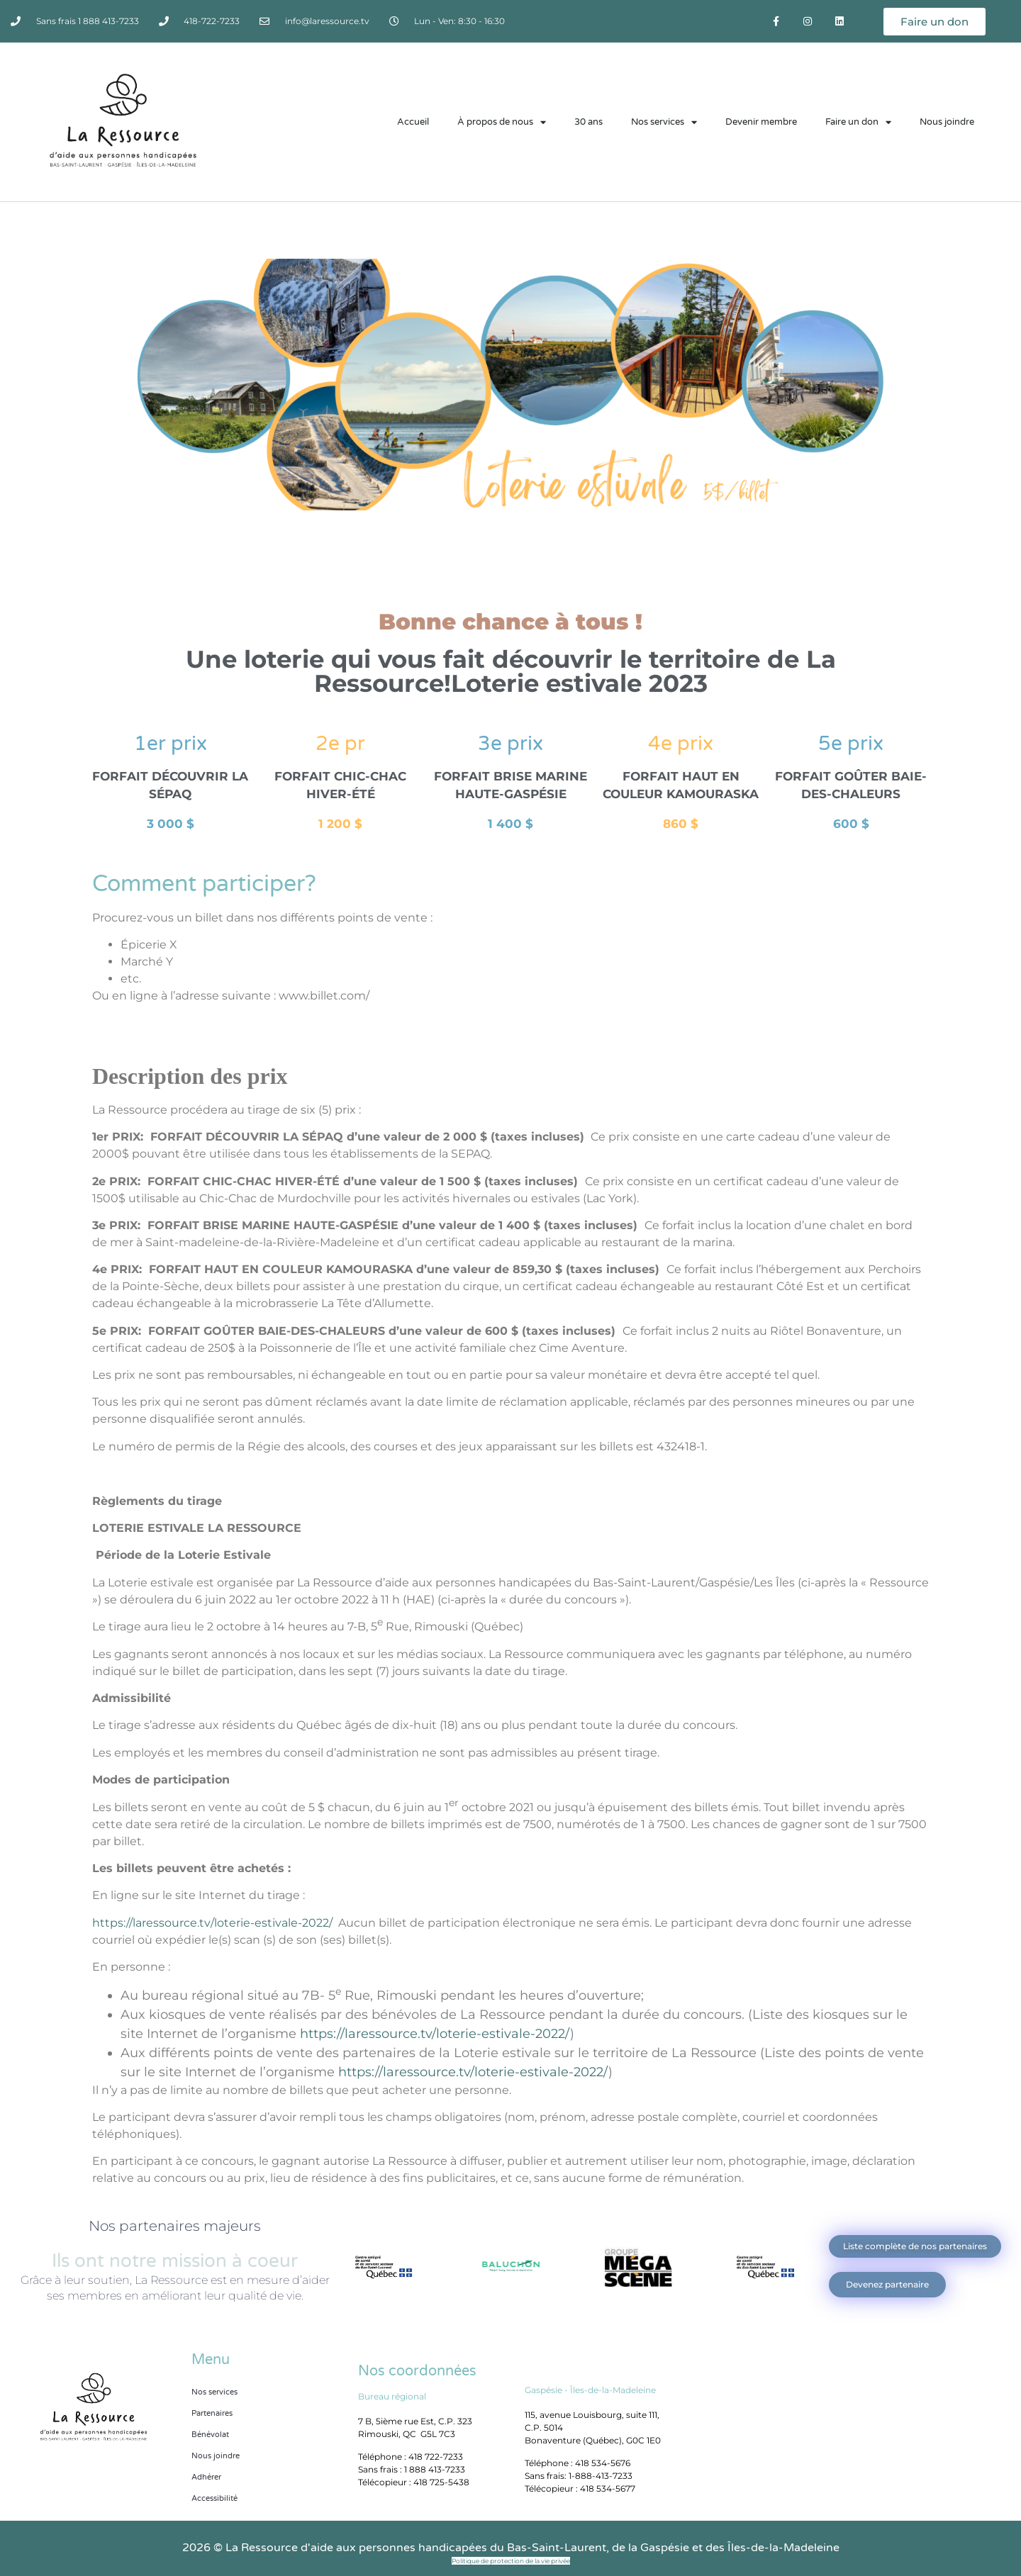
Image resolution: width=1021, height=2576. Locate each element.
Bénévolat (210, 2434)
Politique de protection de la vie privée (511, 2561)
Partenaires (212, 2413)
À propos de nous (501, 122)
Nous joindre (947, 122)
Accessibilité (214, 2498)
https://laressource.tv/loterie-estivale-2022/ (212, 1923)
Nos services (664, 122)
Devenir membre (761, 122)
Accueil (413, 122)
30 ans (588, 122)
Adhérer (206, 2477)
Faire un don (858, 122)
